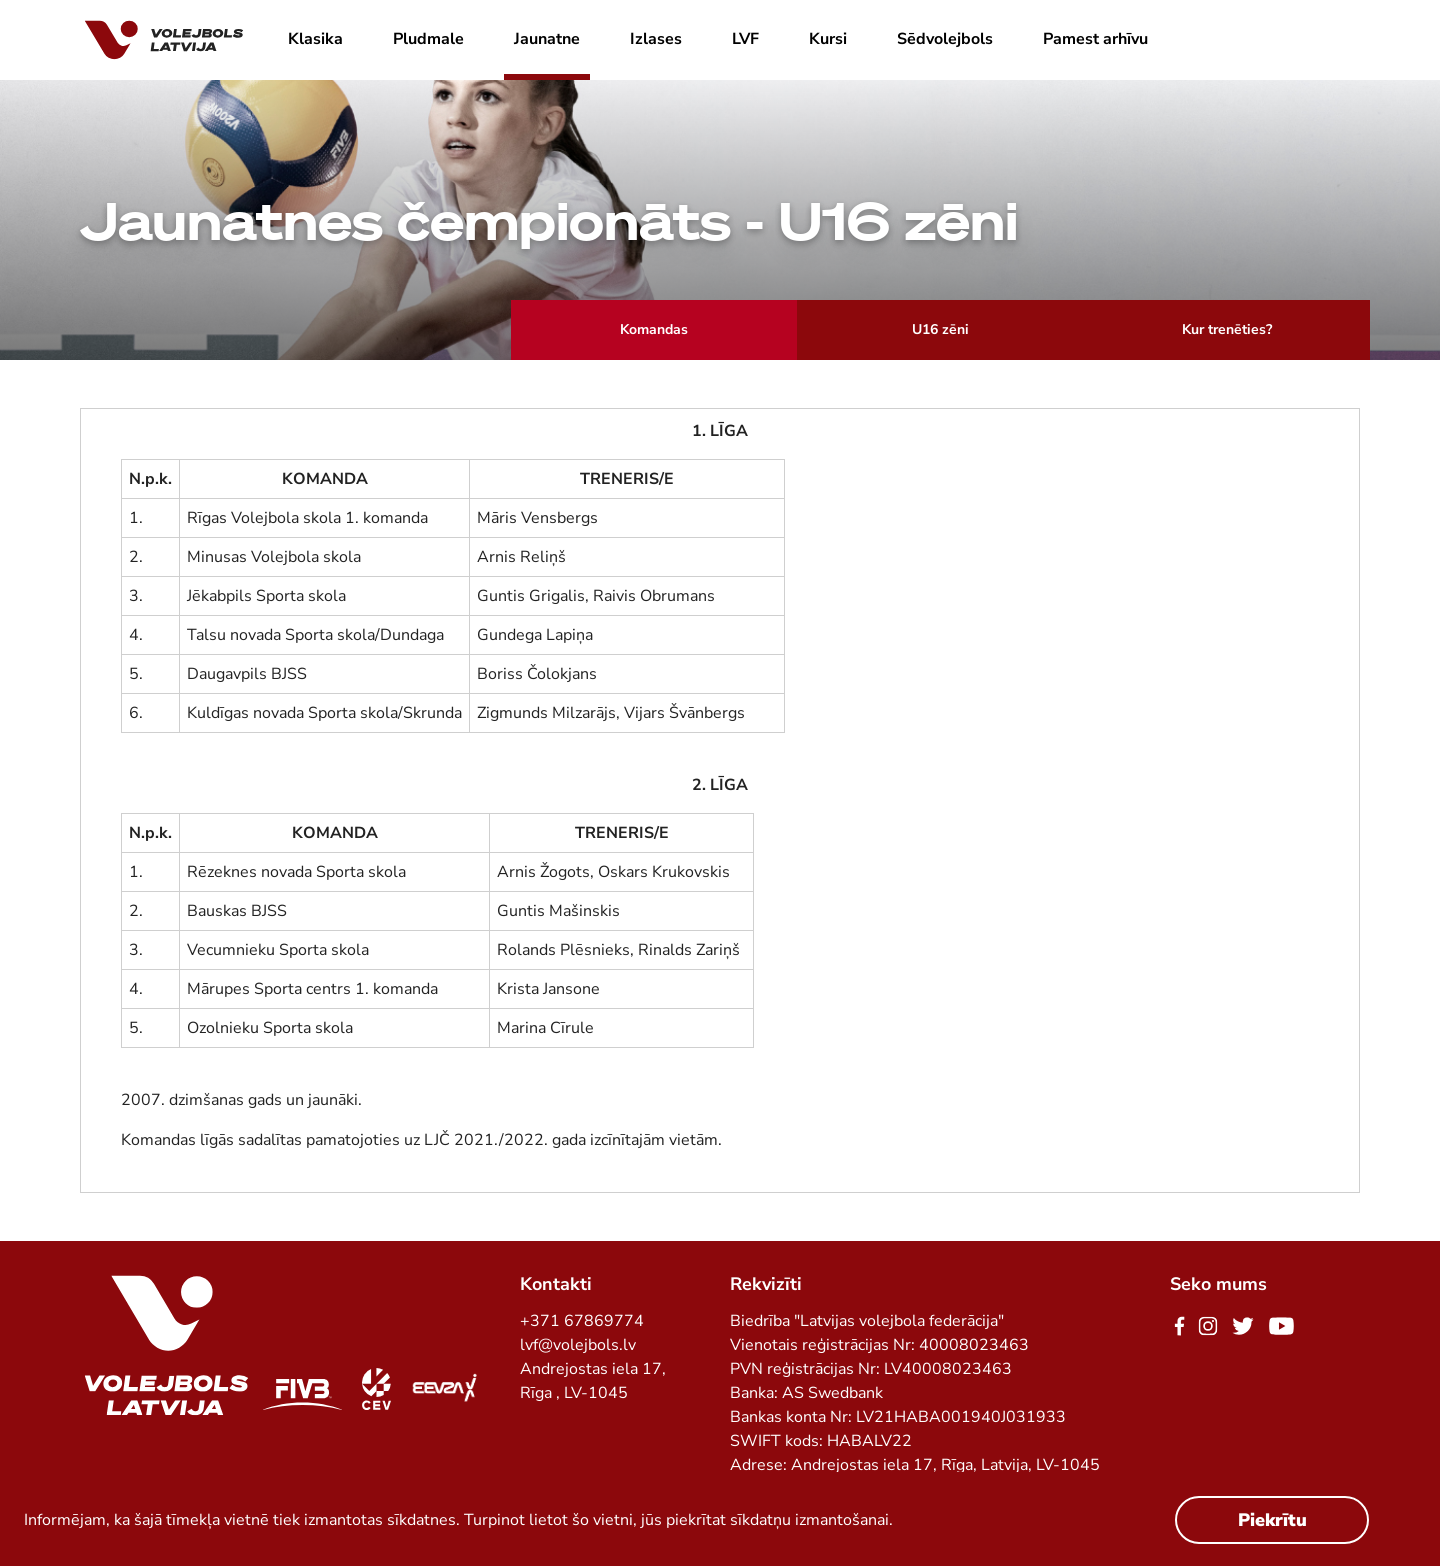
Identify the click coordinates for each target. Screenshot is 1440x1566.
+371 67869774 (582, 1321)
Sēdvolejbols (945, 39)
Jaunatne (547, 39)
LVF (745, 39)
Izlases (656, 39)
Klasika (315, 39)
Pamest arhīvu (1095, 39)
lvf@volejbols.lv (578, 1345)
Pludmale (428, 39)
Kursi (828, 39)
